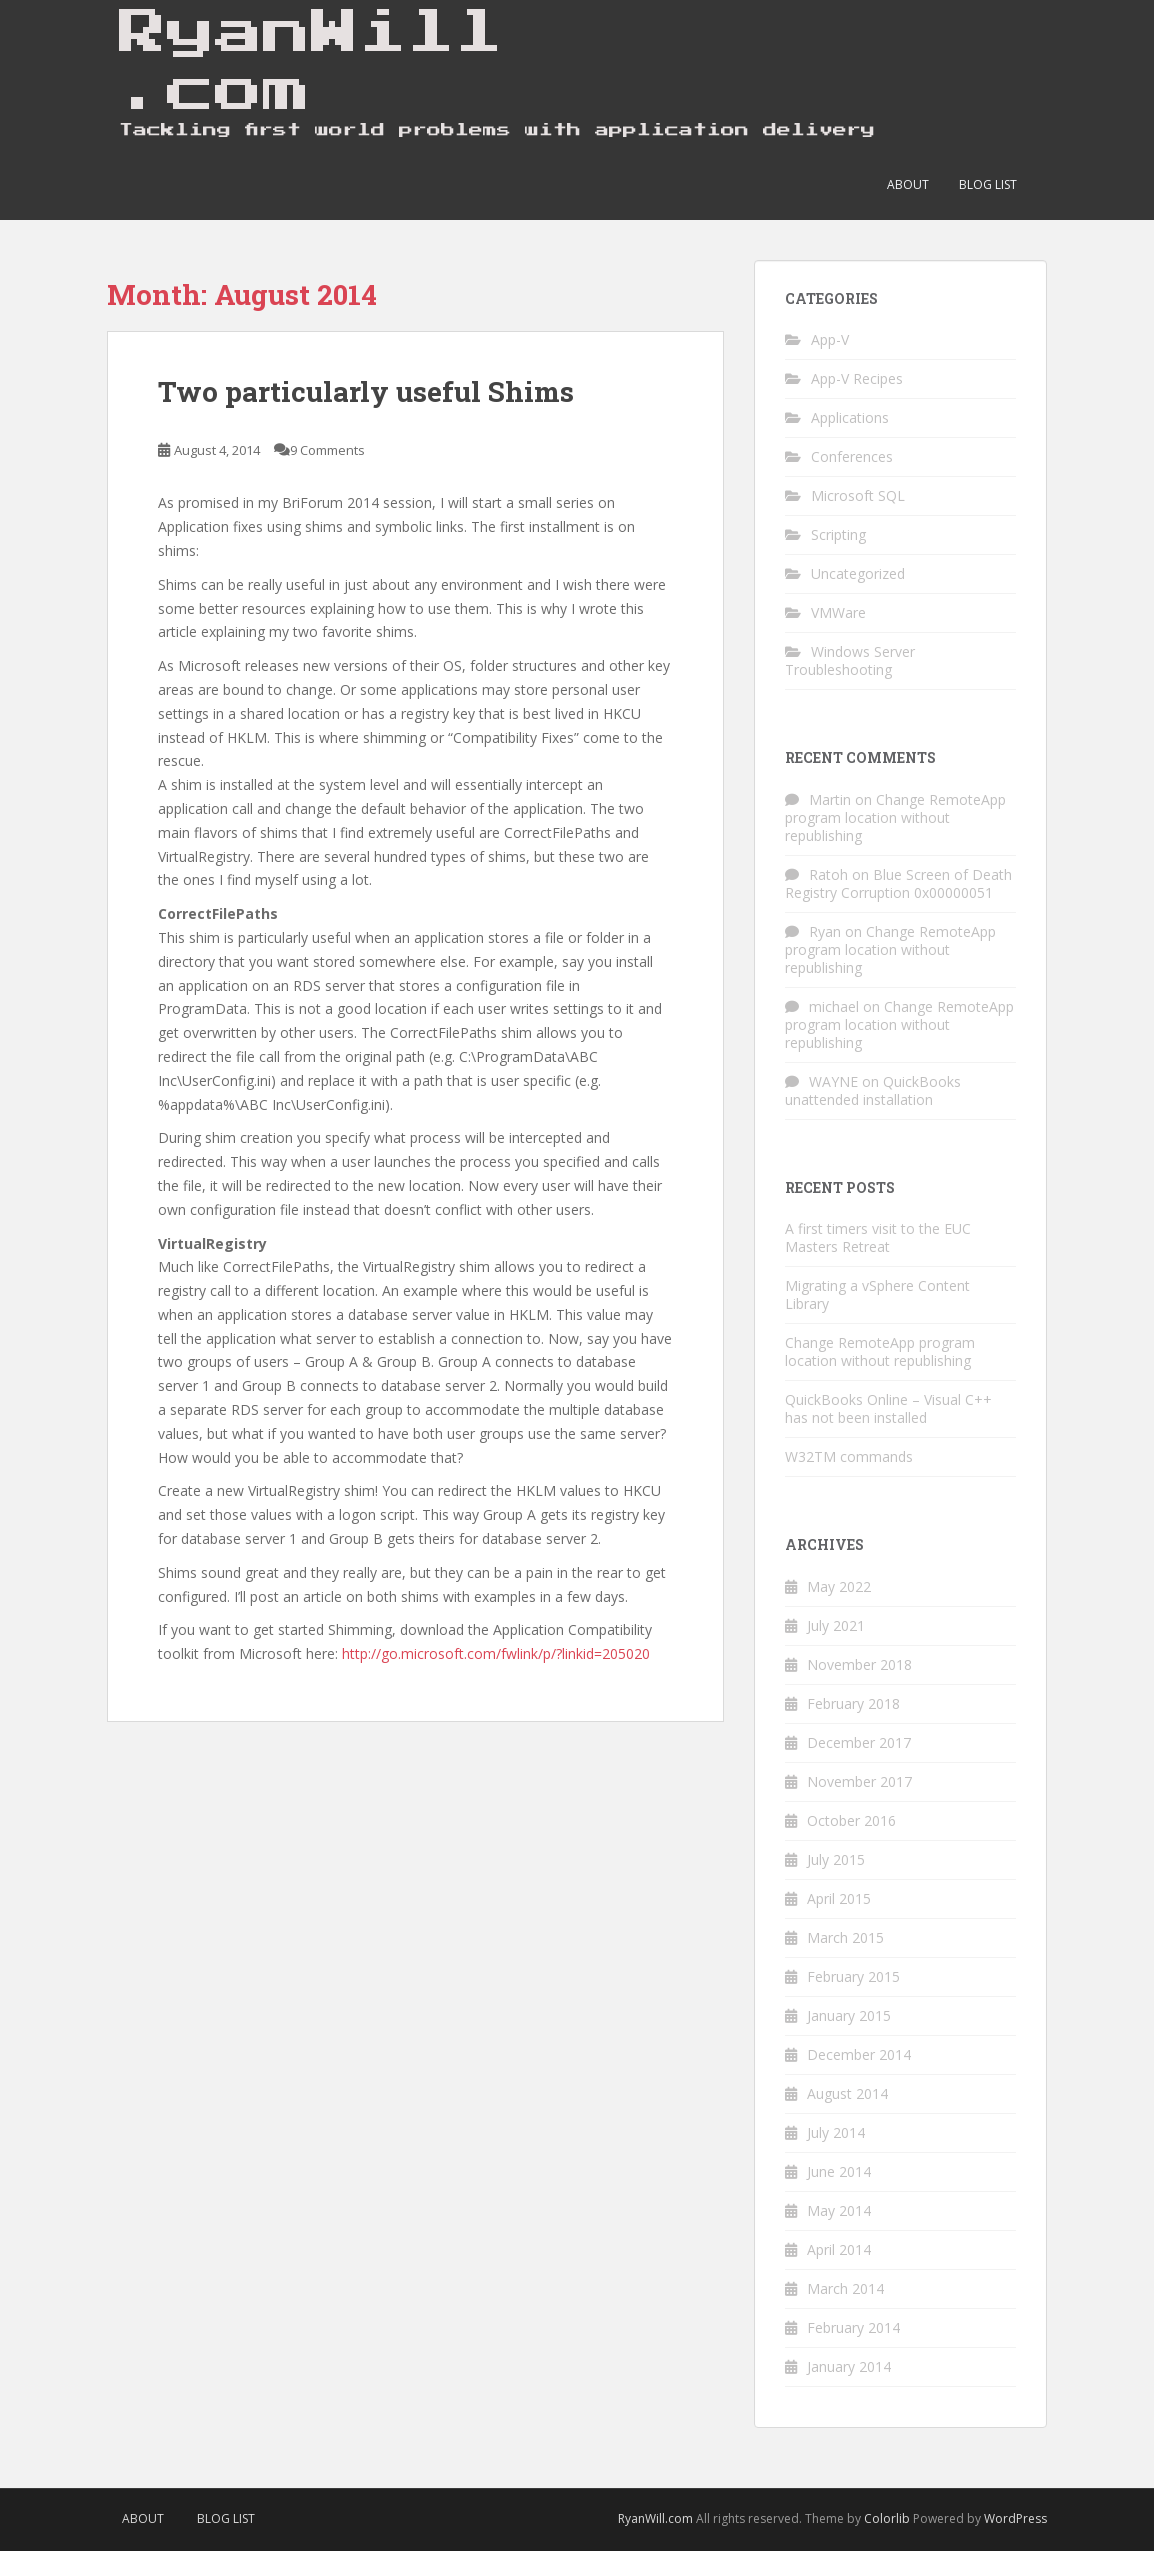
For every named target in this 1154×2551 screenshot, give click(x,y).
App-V (830, 339)
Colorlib (887, 2518)
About (908, 184)
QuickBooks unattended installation (873, 1090)
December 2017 (859, 1742)
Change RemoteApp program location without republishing (895, 817)
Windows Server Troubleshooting (850, 660)
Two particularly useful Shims (366, 391)
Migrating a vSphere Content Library (877, 1294)
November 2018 (859, 1664)
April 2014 (839, 2249)
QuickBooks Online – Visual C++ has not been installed (888, 1408)
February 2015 (853, 1976)
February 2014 (853, 2327)
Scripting (838, 534)
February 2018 (853, 1703)
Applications (850, 417)
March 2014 (845, 2288)
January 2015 (849, 2015)
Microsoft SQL (858, 495)
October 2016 (851, 1820)
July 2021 (836, 1625)
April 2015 (839, 1898)
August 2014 (847, 2093)
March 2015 (845, 1937)
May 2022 (839, 1586)
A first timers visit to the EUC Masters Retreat (878, 1237)
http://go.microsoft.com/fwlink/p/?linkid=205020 (496, 1653)
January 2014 (849, 2366)
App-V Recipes (857, 378)
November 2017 (859, 1781)
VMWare (838, 612)
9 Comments (327, 450)
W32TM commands (849, 1456)
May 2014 (839, 2210)
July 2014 (836, 2132)
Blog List (988, 184)
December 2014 (859, 2054)
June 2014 (839, 2171)
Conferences (852, 456)
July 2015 (836, 1859)
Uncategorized (858, 573)
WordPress (1015, 2518)
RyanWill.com (655, 2518)
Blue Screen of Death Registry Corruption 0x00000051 (898, 883)
